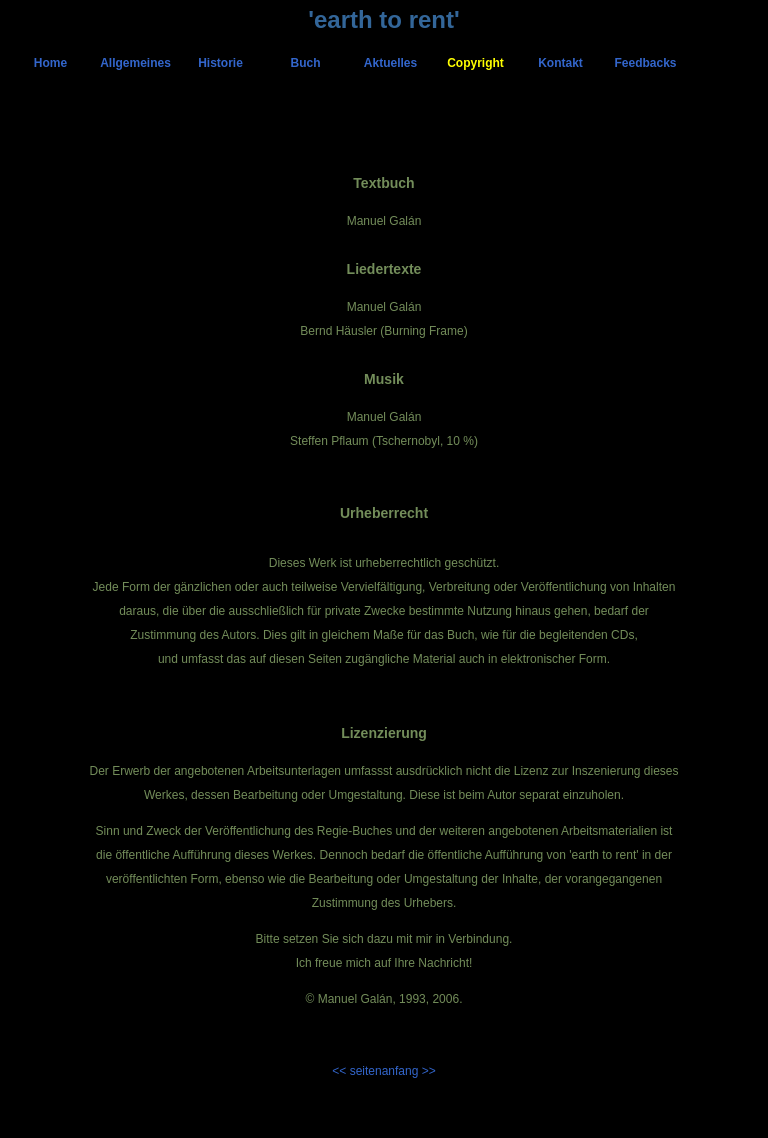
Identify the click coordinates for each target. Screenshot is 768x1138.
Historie (220, 63)
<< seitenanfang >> (383, 1071)
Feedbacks (645, 63)
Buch (306, 63)
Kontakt (560, 63)
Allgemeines (135, 63)
